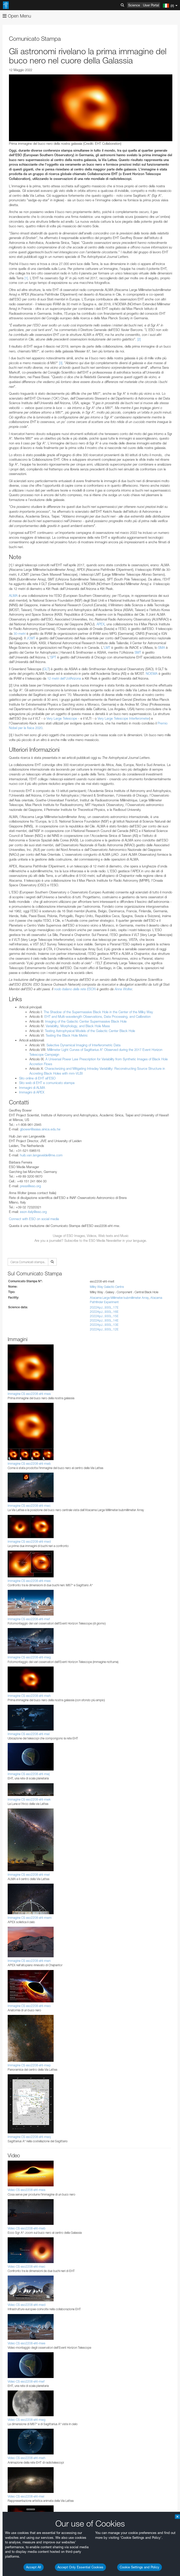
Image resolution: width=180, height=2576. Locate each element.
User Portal (151, 5)
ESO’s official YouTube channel (120, 670)
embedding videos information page (108, 685)
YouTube (11, 670)
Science (134, 5)
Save (16, 886)
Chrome (21, 783)
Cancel (41, 886)
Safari (19, 797)
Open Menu (17, 16)
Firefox (20, 793)
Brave (19, 778)
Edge (19, 788)
